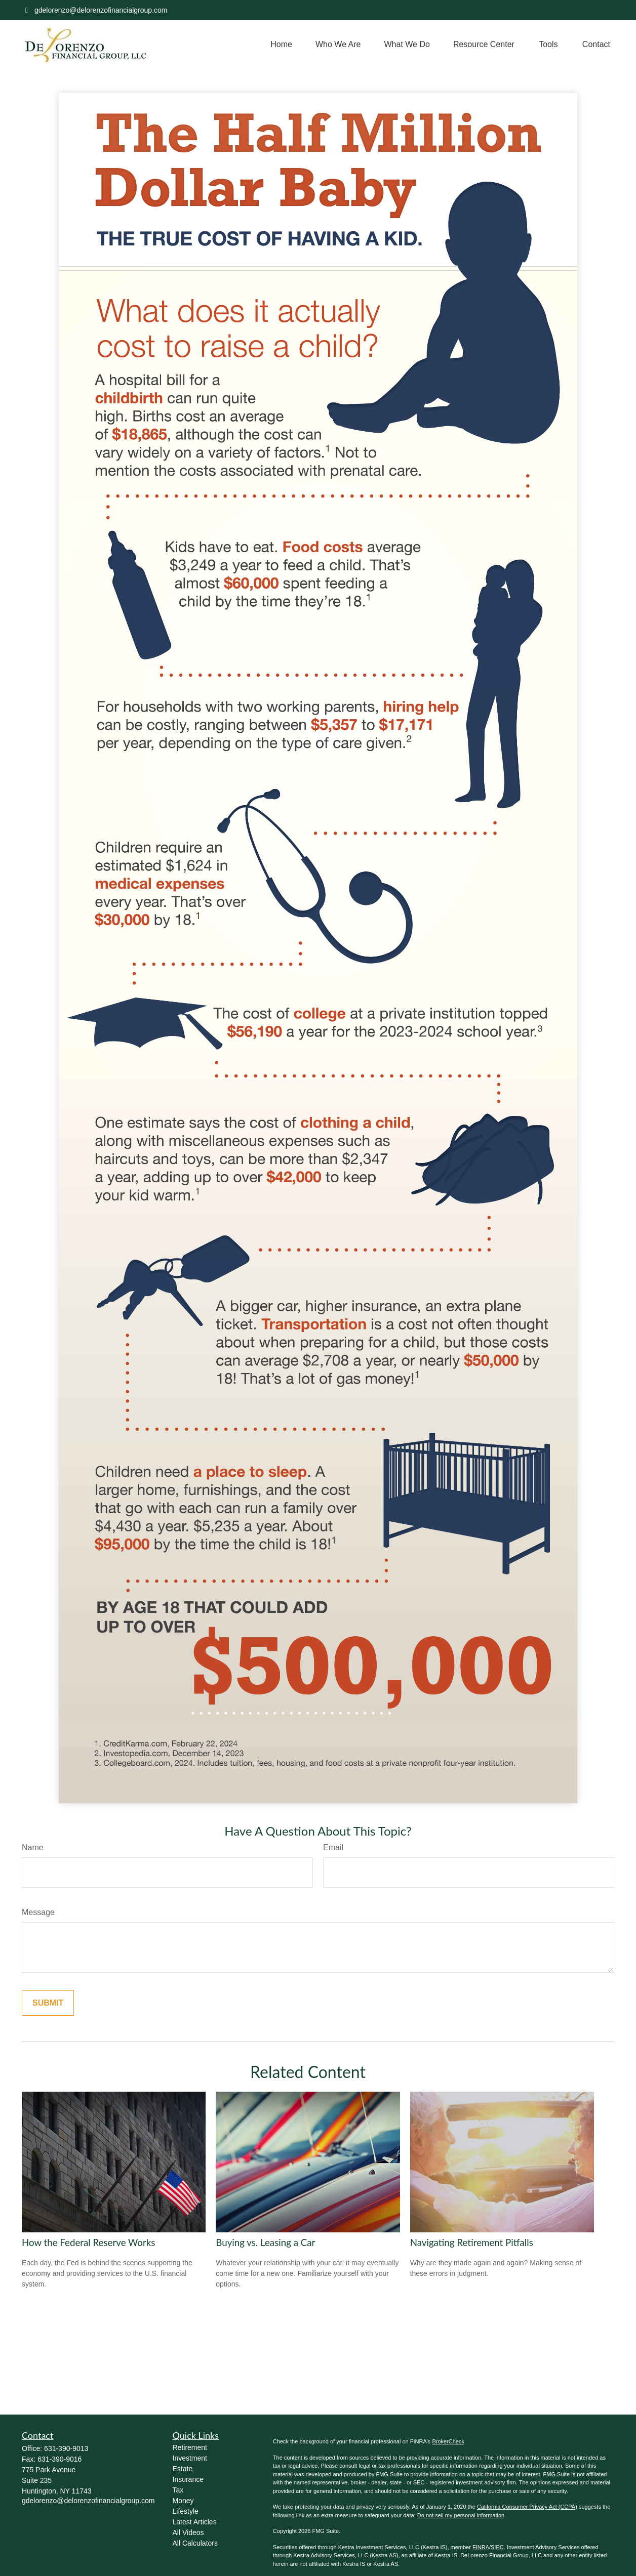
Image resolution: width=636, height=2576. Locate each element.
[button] (281, 45)
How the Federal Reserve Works (88, 2242)
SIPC (497, 2547)
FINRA (480, 2547)
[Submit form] (48, 2003)
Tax (178, 2490)
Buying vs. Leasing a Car (265, 2242)
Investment (190, 2458)
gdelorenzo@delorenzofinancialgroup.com (95, 10)
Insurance (188, 2479)
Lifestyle (185, 2511)
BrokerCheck (448, 2441)
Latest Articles (195, 2522)
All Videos (188, 2532)
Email (333, 1847)
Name (33, 1847)
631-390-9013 (66, 2448)
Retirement (190, 2447)
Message (38, 1912)
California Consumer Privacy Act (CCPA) (527, 2507)
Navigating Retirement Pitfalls (471, 2242)
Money (183, 2501)
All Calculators (195, 2543)
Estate (183, 2469)
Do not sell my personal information (460, 2515)
